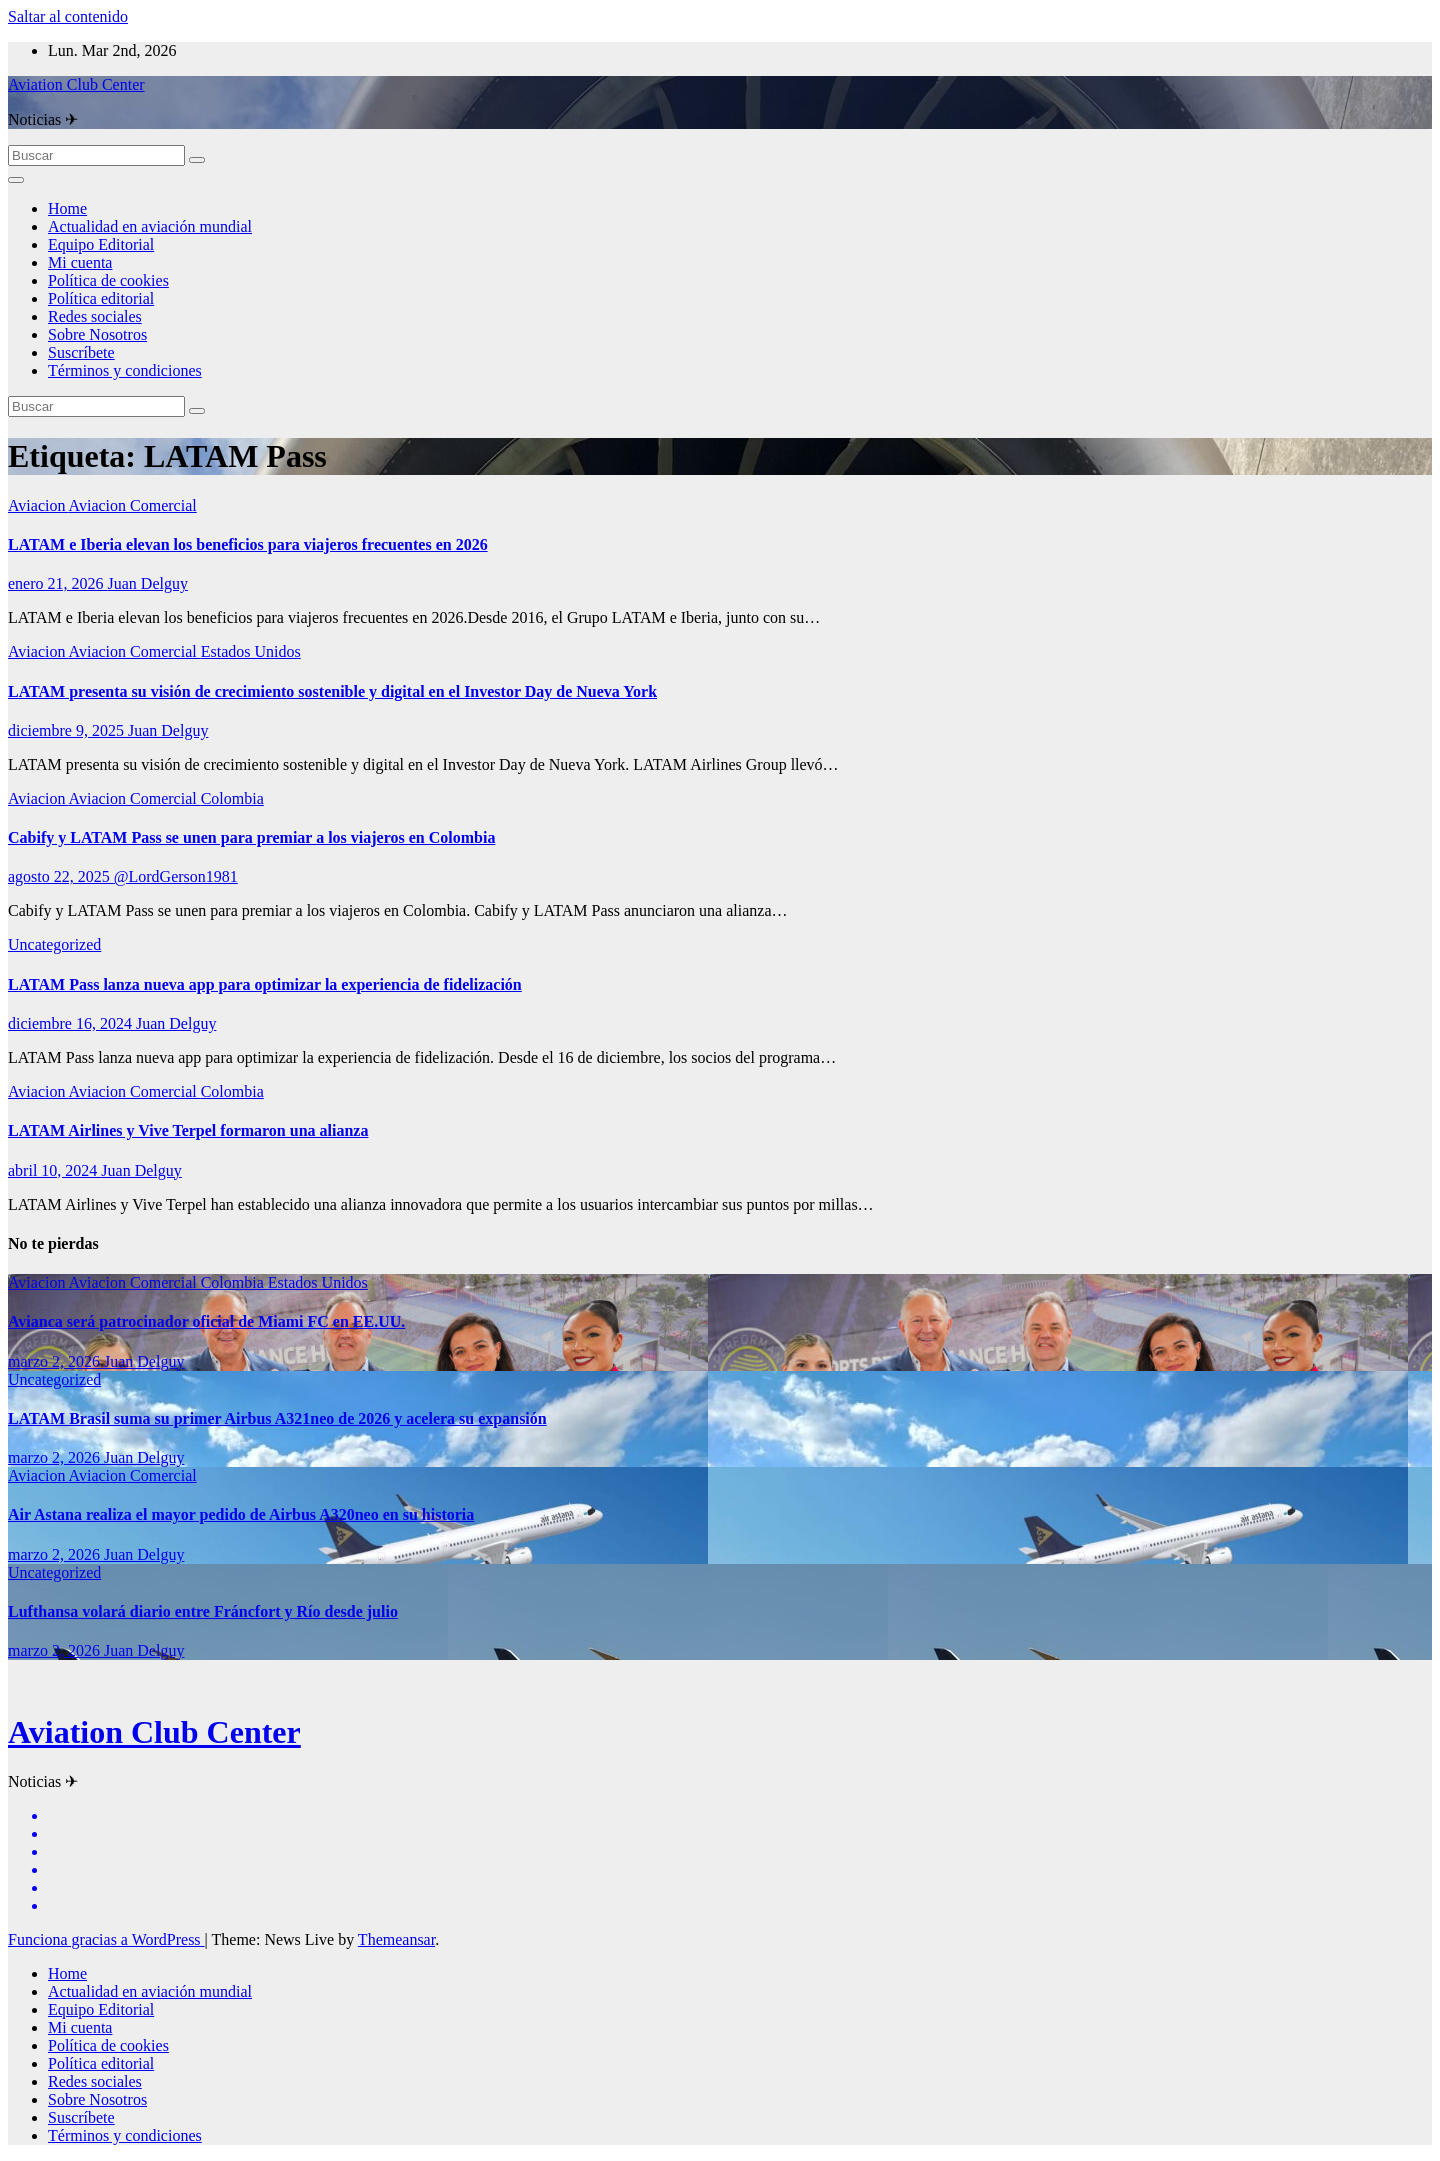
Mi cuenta (80, 262)
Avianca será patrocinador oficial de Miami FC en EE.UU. (206, 1321)
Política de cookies (108, 280)
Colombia (232, 798)
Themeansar (396, 1939)
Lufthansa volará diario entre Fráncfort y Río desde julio (203, 1611)
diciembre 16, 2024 (72, 1023)
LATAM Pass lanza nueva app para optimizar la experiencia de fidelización (265, 984)
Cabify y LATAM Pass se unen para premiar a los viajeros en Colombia (251, 837)
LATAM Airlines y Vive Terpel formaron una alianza (188, 1130)
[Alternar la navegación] (16, 180)
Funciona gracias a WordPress (106, 1939)
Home (67, 208)
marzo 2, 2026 (56, 1361)
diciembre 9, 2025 (68, 730)
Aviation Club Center (76, 84)
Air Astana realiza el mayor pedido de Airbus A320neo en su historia (241, 1514)
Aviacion (38, 505)
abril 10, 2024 (54, 1170)
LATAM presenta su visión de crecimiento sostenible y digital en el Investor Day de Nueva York (332, 691)
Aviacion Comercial (133, 505)
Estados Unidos (251, 651)
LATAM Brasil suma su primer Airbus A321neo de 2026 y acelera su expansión (277, 1418)
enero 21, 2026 (58, 583)
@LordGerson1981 (176, 876)
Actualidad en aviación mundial (150, 226)
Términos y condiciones (125, 370)
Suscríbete (81, 352)
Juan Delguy (148, 583)
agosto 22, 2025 (61, 876)
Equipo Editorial (101, 244)
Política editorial (101, 298)
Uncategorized (54, 944)
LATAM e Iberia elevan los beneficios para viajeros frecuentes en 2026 (248, 544)
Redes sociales (95, 316)
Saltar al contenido (68, 16)
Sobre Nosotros (97, 334)
